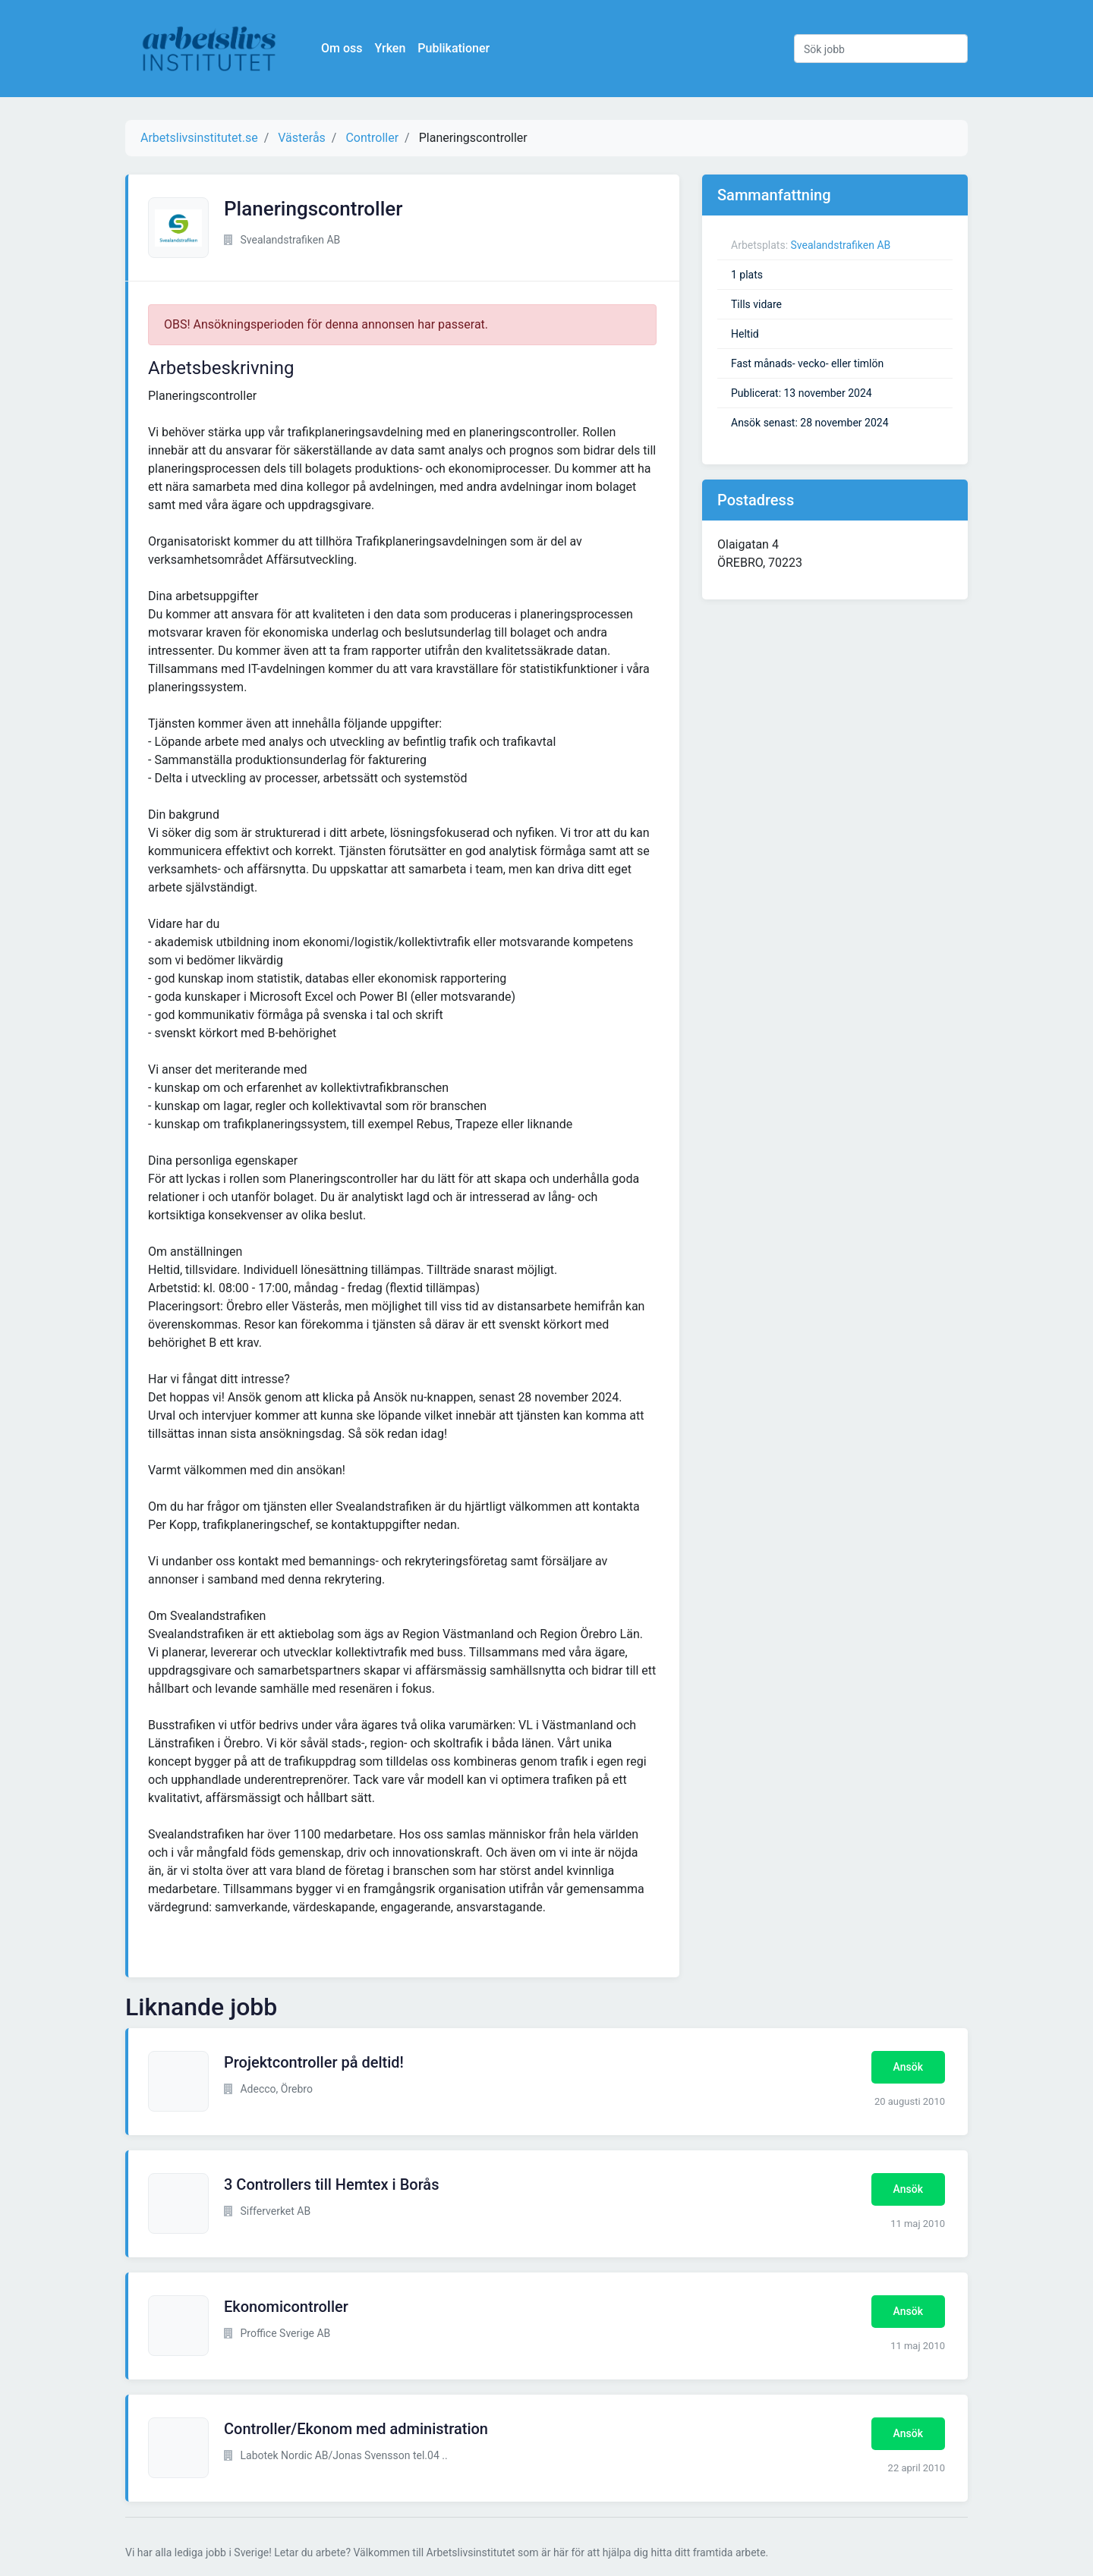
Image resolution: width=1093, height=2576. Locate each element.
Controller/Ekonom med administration (356, 2429)
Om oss (349, 48)
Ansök (908, 2067)
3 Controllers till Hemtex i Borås (331, 2184)
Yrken (397, 48)
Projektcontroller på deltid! (314, 2062)
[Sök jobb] (881, 48)
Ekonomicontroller (286, 2307)
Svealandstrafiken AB (841, 245)
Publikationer (461, 48)
